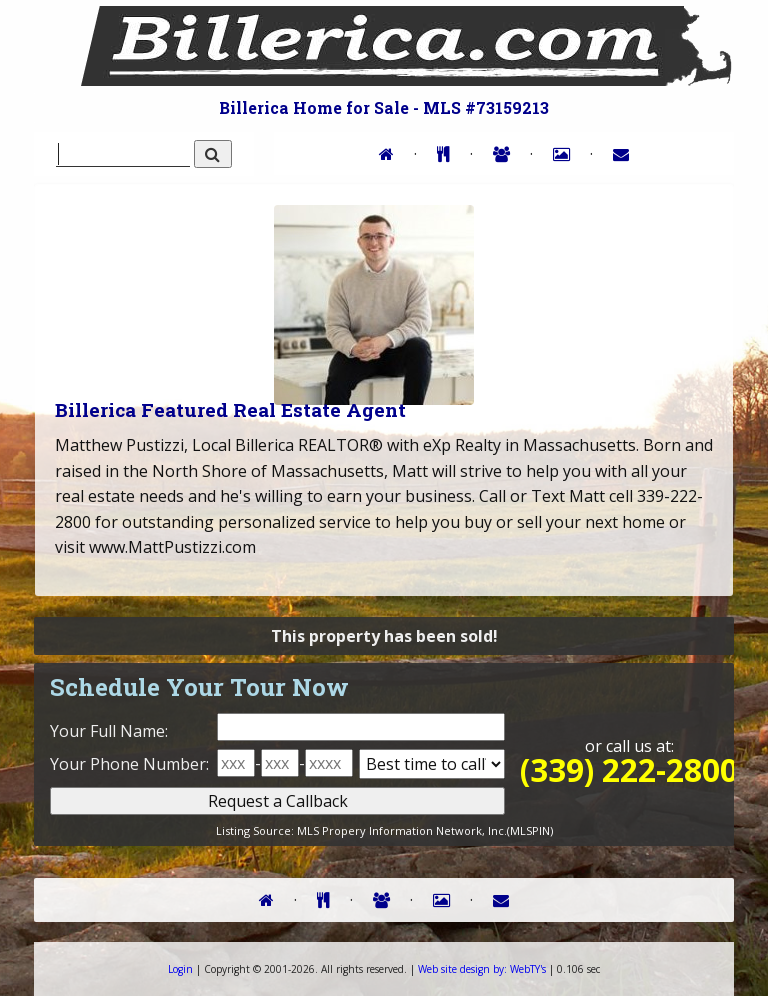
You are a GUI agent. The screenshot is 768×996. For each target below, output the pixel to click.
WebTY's (482, 969)
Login (180, 969)
